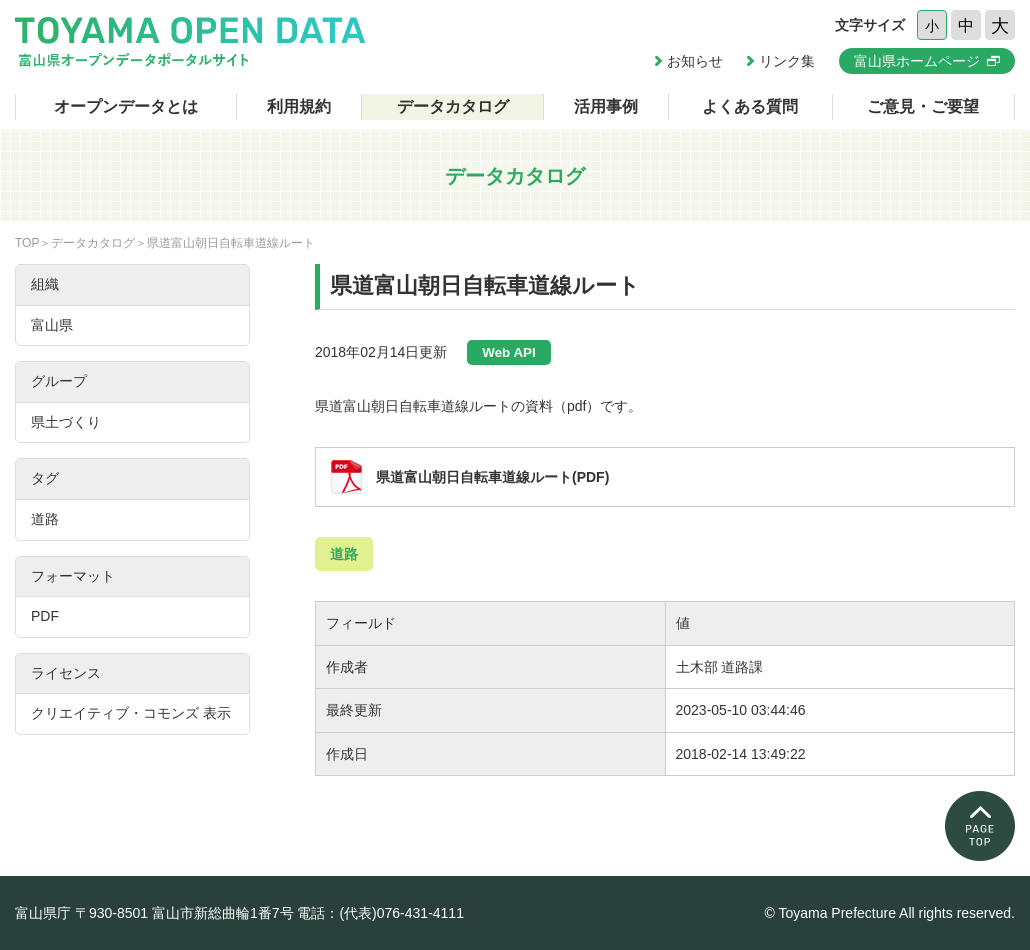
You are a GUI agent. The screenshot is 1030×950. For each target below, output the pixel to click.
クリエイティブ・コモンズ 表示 (131, 713)
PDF (45, 616)
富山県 (52, 325)
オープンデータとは (126, 106)
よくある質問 (750, 106)
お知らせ (695, 61)
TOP (27, 243)
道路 (344, 554)
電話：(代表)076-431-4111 (380, 913)
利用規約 (299, 106)
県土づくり (66, 422)
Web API (508, 352)
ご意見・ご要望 (923, 106)
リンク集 (787, 61)
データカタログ (453, 106)
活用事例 (606, 106)
